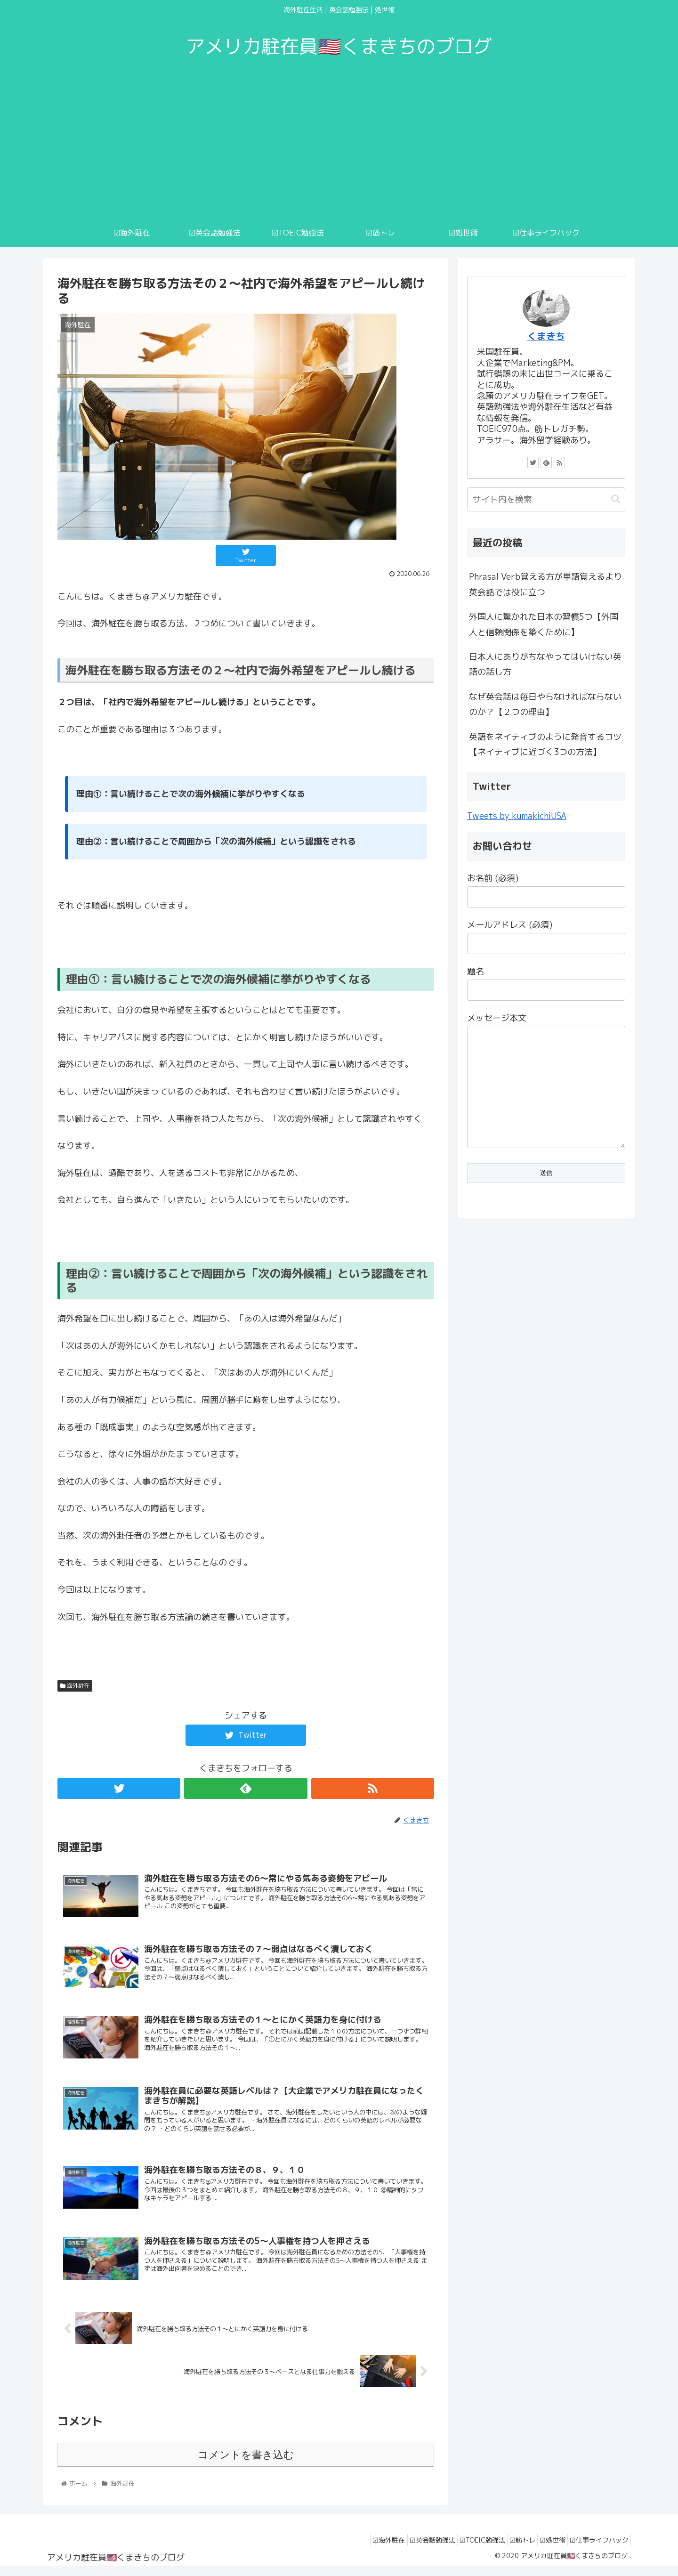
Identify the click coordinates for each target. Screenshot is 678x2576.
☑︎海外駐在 (358, 2548)
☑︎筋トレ (508, 2548)
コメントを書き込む (246, 2463)
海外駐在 (74, 1686)
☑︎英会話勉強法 (407, 2548)
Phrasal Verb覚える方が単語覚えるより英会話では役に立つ (545, 584)
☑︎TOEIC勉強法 (462, 2548)
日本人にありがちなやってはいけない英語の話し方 (545, 664)
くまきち (546, 336)
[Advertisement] (339, 148)
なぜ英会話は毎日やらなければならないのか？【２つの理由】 (545, 704)
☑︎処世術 (544, 2548)
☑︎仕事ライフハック (596, 2548)
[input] (546, 499)
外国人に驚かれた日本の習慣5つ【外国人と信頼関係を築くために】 (543, 624)
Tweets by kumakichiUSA (516, 816)
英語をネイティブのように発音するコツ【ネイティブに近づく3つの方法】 (545, 744)
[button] (615, 499)
